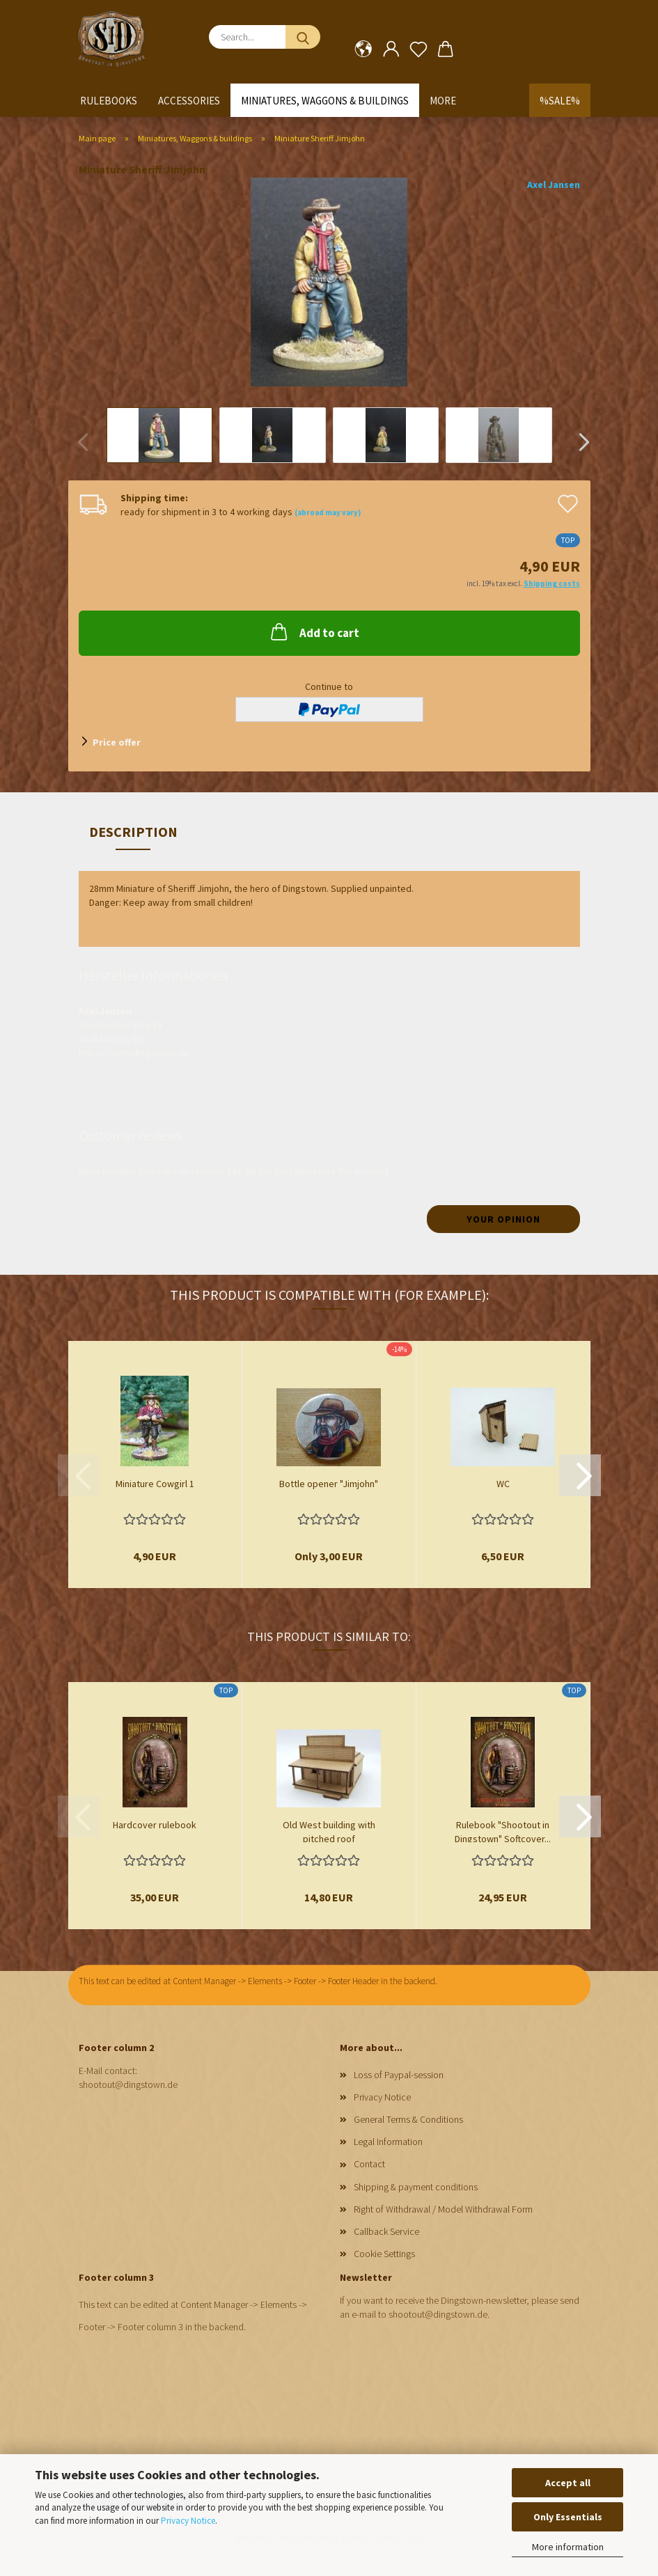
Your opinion (503, 1219)
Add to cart (313, 631)
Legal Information (388, 2141)
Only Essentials (567, 2517)
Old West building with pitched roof (329, 1830)
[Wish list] (418, 49)
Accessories (189, 100)
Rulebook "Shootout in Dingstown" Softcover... (503, 1830)
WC (503, 1483)
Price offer (117, 742)
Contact (369, 2164)
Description (133, 831)
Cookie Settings (384, 2253)
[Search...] (302, 37)
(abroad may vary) (328, 512)
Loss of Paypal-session (399, 2074)
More (443, 100)
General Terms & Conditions (408, 2119)
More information (568, 2546)
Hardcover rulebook (154, 1825)
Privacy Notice (188, 2521)
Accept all (567, 2482)
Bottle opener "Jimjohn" (328, 1483)
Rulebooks (108, 100)
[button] (363, 49)
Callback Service (386, 2231)
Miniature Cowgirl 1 (155, 1483)
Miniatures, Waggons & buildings (325, 100)
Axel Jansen (553, 184)
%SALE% (560, 100)
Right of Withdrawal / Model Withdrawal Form (443, 2209)
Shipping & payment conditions (416, 2187)
